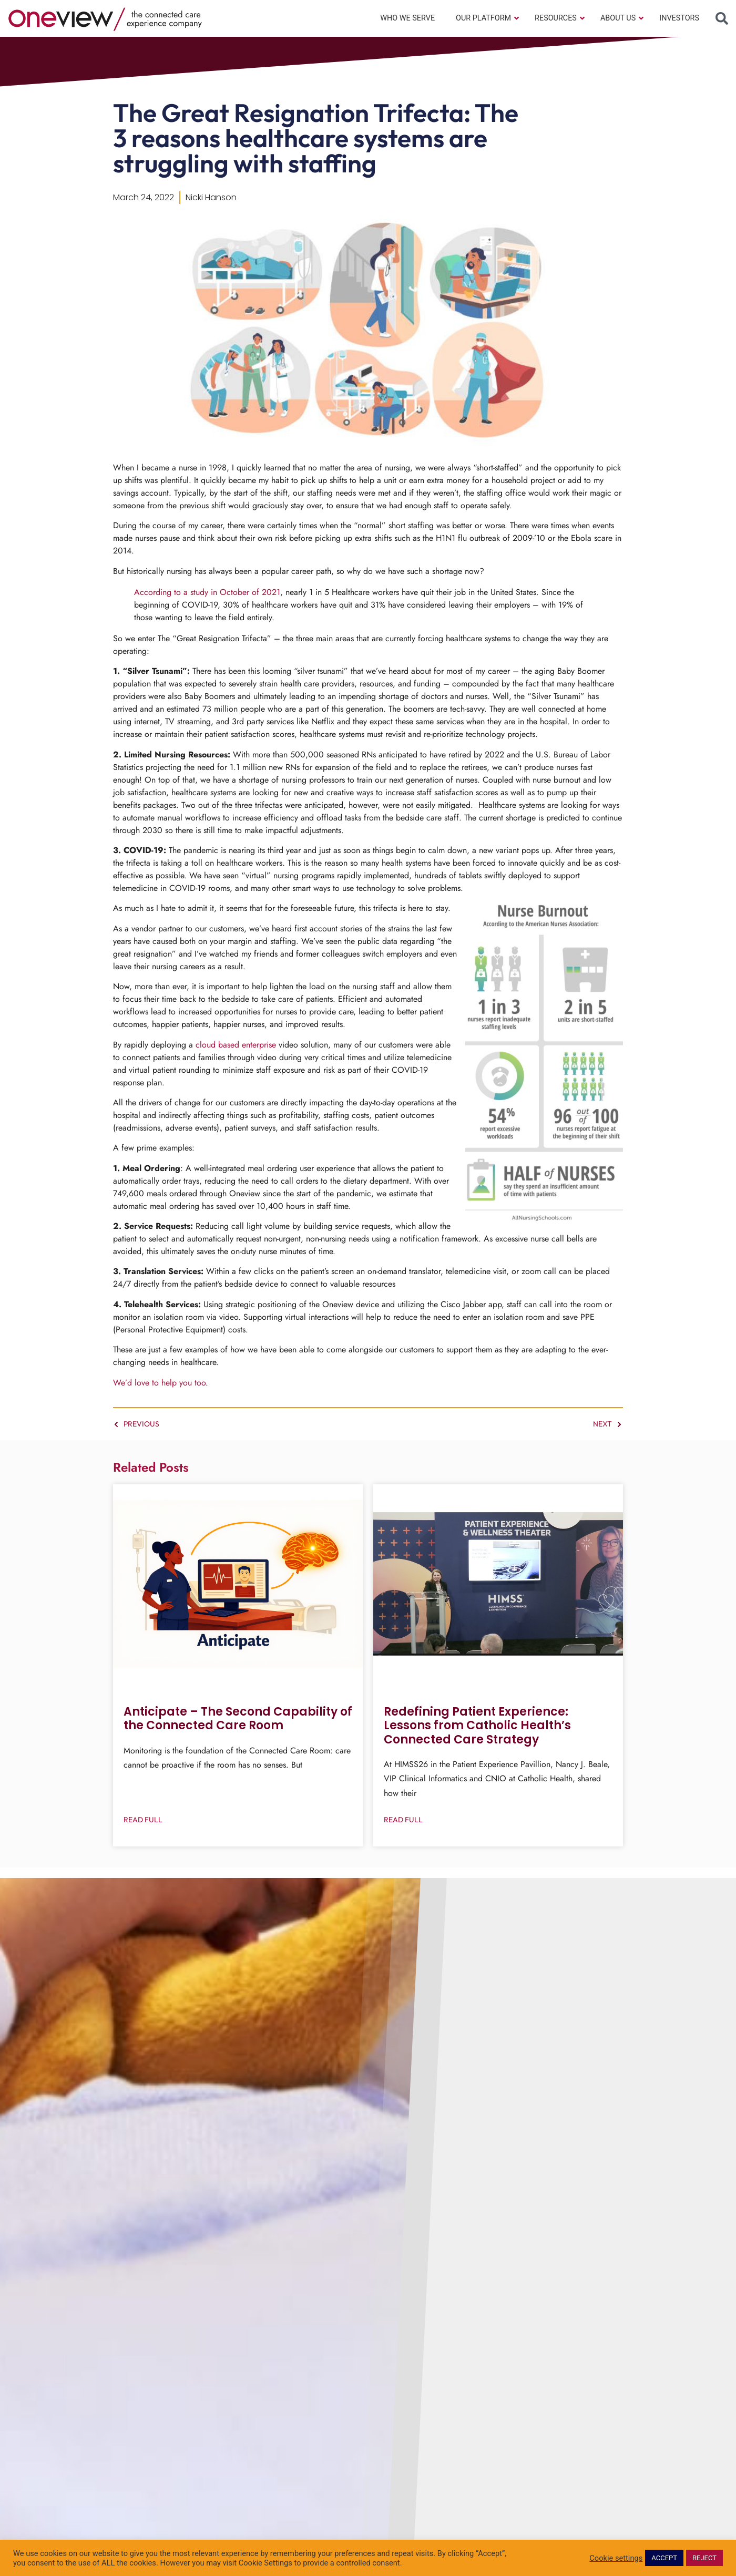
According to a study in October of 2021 (207, 592)
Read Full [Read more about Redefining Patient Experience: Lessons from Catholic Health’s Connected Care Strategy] (403, 1819)
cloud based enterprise (236, 1045)
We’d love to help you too (159, 1383)
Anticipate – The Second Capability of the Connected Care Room (238, 1718)
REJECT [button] (704, 2558)
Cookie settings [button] (615, 2558)
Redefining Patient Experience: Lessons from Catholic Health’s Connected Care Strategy (477, 1725)
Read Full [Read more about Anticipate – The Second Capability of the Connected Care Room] (143, 1819)
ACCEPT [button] (664, 2558)
